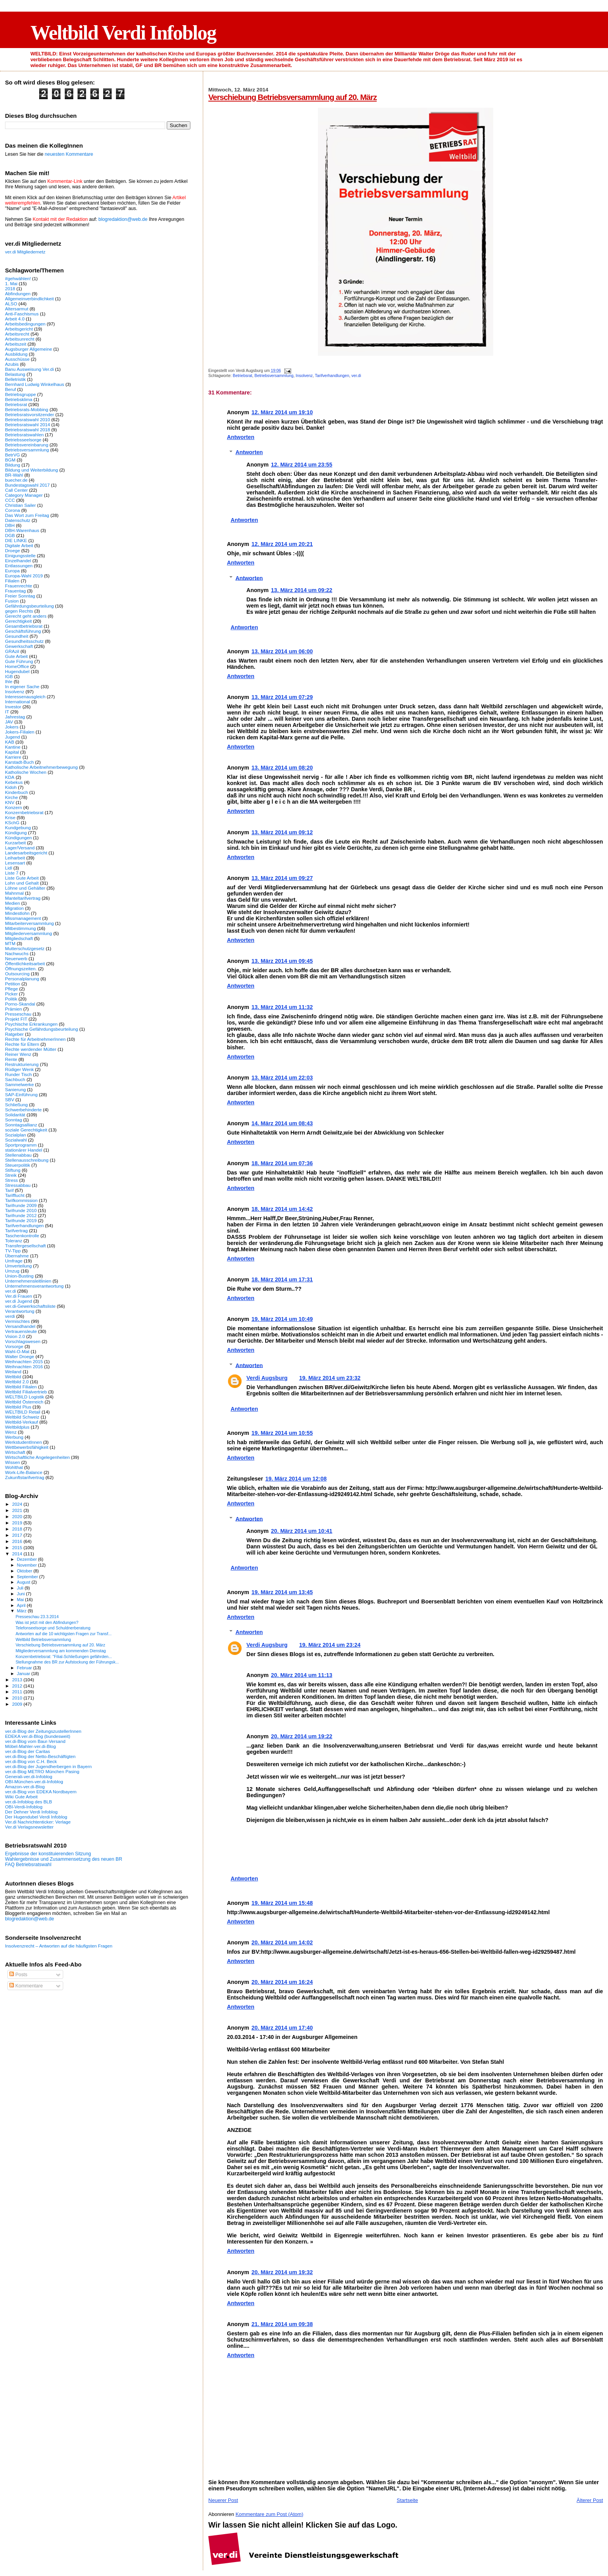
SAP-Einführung (21, 1094)
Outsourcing (17, 973)
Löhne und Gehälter (25, 887)
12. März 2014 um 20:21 (282, 544)
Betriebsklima (18, 399)
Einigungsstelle (20, 555)
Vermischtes (17, 1321)
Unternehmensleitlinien (28, 1280)
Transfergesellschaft (25, 1245)
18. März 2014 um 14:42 (282, 1209)
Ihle (8, 681)
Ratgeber (14, 1034)
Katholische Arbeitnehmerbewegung (41, 767)
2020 (17, 1516)
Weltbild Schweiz (22, 1416)
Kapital (12, 751)
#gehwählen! (18, 278)
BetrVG (12, 454)
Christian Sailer (20, 505)
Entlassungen (19, 565)
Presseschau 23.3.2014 (37, 1616)
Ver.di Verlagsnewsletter (29, 1826)
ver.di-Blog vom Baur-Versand (35, 1741)
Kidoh (11, 787)
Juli (21, 1588)
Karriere (13, 756)
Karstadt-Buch (19, 762)
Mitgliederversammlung (28, 933)
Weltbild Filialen (21, 1386)
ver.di (356, 376)
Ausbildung (16, 353)
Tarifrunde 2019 (20, 1220)
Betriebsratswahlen (24, 434)
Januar (24, 1673)
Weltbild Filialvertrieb (26, 1391)
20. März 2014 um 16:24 (282, 1982)
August (24, 1582)
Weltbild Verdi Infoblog (123, 33)
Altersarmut (16, 308)
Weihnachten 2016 (24, 1366)
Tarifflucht (14, 1195)
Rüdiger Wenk (19, 1069)
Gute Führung (19, 661)
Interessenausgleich (25, 696)
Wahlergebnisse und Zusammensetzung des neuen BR (63, 1859)
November (27, 1565)
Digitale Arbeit (19, 545)
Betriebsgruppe (20, 394)
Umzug (12, 1270)
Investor (13, 706)
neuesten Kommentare (69, 154)
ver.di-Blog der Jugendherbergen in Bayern (48, 1766)
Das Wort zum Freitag (27, 515)
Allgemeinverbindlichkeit (29, 298)
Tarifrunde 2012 (20, 1215)
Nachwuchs (17, 953)
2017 (17, 1535)
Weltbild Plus (18, 1406)
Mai (21, 1599)
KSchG (12, 822)
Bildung (12, 464)
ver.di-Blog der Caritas (27, 1751)
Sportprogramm (20, 1144)
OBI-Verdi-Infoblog (23, 1806)
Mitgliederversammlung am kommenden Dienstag (61, 1650)
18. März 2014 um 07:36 (282, 1163)
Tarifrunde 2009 (20, 1205)
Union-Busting (19, 1275)
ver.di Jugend (18, 1300)
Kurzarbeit (15, 842)
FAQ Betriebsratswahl (28, 1864)
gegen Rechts (19, 610)
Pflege (11, 988)
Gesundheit (16, 636)
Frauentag (15, 590)
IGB (9, 676)
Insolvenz (304, 376)
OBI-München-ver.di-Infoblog (34, 1781)
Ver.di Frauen (18, 1295)
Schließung (16, 1104)
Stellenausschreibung (26, 1159)
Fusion (12, 600)
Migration (14, 908)
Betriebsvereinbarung (26, 444)
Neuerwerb (16, 958)
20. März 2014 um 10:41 (301, 1531)
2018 (10, 288)
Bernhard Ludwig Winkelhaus (34, 384)
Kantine (13, 746)
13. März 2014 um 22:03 (282, 1077)
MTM (10, 943)
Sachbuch (15, 1079)
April (22, 1605)
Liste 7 (12, 872)
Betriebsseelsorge (23, 439)
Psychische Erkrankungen (31, 1023)
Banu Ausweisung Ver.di (29, 369)
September (28, 1576)
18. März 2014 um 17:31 (282, 1279)
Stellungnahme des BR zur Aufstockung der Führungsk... (67, 1662)
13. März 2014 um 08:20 (282, 768)
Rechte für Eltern (22, 1044)
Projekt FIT (16, 1018)
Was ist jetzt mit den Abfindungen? (47, 1622)
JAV (9, 721)
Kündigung (16, 832)
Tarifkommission (21, 1200)
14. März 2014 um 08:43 (282, 1123)
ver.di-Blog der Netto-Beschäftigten (40, 1756)
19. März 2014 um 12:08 (295, 1479)
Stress (11, 1180)
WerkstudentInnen (23, 1442)
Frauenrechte (18, 585)
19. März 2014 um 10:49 (282, 1319)
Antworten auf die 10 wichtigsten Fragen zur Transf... (64, 1633)
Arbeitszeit (15, 343)
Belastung (15, 374)
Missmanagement (23, 918)
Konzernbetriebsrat (24, 812)
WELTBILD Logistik (24, 1396)
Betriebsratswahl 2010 (27, 419)
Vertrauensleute (21, 1331)
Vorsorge (14, 1346)
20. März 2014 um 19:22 (301, 1736)
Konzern (13, 807)
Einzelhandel (18, 560)
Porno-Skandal (20, 1003)
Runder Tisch (18, 1074)
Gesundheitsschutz (24, 641)
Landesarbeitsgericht (26, 852)
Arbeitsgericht (19, 328)
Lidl (8, 867)
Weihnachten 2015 (24, 1361)
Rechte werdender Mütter (30, 1049)
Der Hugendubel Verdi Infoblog (36, 1816)
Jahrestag (15, 716)
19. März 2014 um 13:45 (282, 1592)
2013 (17, 1679)
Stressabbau (18, 1185)
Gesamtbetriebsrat (23, 626)
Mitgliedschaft (19, 938)
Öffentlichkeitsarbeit (25, 963)
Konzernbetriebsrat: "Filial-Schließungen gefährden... (64, 1656)
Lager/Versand (20, 847)
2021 (17, 1510)
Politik (11, 998)
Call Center (16, 489)
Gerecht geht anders (26, 615)
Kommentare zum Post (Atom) (269, 2514)
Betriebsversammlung (273, 376)
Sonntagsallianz (21, 1124)
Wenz (11, 1431)
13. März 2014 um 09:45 (282, 961)
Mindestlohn (17, 913)
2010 (17, 1697)
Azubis (12, 364)
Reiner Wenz (18, 1054)
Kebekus (14, 782)
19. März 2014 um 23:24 (330, 1645)
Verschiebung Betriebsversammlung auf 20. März (292, 97)
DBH (10, 525)
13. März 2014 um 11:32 (282, 1007)
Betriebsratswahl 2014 (27, 424)
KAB (9, 741)
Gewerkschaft (19, 646)
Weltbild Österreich (24, 1401)
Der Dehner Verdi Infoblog (31, 1811)
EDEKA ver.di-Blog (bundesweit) (37, 1736)
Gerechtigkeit (18, 620)
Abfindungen (18, 293)
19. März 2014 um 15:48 (282, 1903)
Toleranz (13, 1240)
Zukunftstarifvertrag (24, 1477)
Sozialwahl (16, 1139)
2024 (17, 1504)
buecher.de (16, 479)
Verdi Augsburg (267, 1378)
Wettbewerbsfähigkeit (26, 1447)
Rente (11, 1059)
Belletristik (15, 379)
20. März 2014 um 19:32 (282, 2272)
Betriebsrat (242, 376)
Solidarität (15, 1114)
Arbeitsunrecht (20, 338)
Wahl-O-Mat (17, 1351)
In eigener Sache (22, 686)
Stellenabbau (18, 1154)
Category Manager (24, 495)
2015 (17, 1547)
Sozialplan (15, 1134)
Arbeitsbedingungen (25, 323)
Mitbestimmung (20, 928)
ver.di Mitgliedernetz (25, 251)
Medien (12, 903)
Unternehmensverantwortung (34, 1285)
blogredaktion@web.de (122, 219)
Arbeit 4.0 (14, 318)
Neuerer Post (223, 2500)
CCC (10, 500)
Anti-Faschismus (22, 313)
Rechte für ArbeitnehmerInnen (35, 1039)
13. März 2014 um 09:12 (282, 832)
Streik (11, 1175)
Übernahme (17, 1255)
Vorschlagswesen (22, 1341)
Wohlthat (14, 1467)
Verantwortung (20, 1311)
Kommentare (26, 1986)
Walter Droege (19, 1356)
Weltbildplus (17, 1426)
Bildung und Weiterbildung (31, 469)
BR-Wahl (14, 474)
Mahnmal (14, 892)
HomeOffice (17, 666)
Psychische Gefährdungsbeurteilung (41, 1028)
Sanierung (15, 1089)
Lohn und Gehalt (22, 882)
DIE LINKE (16, 540)
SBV (9, 1099)
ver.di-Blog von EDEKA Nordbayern (40, 1791)
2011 (17, 1691)
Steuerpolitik (17, 1164)
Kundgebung (18, 827)
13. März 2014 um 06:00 (282, 651)
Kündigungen (18, 837)
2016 (17, 1541)
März (22, 1610)
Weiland (13, 1371)
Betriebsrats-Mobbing (26, 409)
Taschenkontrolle (22, 1235)
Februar (25, 1667)
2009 (17, 1703)
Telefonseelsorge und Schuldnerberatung (53, 1627)
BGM (10, 459)
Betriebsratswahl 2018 (27, 429)
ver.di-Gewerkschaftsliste (30, 1306)
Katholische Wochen (26, 772)
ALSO (11, 303)
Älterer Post (590, 2500)
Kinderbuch (16, 792)
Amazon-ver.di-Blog (25, 1786)
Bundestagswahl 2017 (27, 484)
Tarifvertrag (16, 1230)
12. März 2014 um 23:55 (301, 464)
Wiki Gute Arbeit (21, 1796)
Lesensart (15, 862)
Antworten (240, 437)
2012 (17, 1685)
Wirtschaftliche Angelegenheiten (37, 1457)
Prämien (13, 1008)
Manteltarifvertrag (22, 898)
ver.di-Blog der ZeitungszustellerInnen (43, 1731)
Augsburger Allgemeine (28, 348)
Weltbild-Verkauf (21, 1421)
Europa (12, 570)
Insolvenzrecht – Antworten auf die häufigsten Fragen (58, 1945)
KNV (9, 802)
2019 (17, 1522)
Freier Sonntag (20, 595)
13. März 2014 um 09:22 (301, 590)
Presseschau (18, 1013)
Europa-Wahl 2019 (24, 575)
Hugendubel (17, 671)
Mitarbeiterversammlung (29, 923)
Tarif (9, 1190)
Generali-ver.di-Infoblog (28, 1776)
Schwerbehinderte (23, 1109)
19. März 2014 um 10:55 (282, 1433)
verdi (10, 1316)
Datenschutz (17, 520)
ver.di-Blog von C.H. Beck (31, 1761)
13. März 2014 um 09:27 (282, 878)
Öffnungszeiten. (21, 968)
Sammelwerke (19, 1084)
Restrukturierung (22, 1064)
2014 (17, 1553)
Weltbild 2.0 (17, 1381)
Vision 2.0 (15, 1336)
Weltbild (13, 1376)
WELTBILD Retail (22, 1411)
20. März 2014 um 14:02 (282, 1942)
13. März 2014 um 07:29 (282, 697)
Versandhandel (20, 1326)
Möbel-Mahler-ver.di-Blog (30, 1746)
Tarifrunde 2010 (20, 1210)
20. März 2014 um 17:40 (282, 2028)
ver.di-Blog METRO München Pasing (42, 1771)
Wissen (12, 1462)
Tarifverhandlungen (332, 376)
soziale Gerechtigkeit (26, 1129)
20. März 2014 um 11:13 (301, 1675)
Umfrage (13, 1260)
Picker (11, 993)
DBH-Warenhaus (22, 530)
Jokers (12, 726)
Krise (10, 817)
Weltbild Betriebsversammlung (43, 1639)
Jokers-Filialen (20, 731)
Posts (18, 1974)
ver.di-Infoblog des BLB (28, 1801)
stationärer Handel (23, 1149)
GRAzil (12, 651)
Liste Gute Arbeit (22, 877)
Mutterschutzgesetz (25, 948)
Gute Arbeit (16, 656)
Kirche (11, 797)
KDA (9, 777)
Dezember (27, 1559)
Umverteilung (18, 1265)
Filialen (12, 580)
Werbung (14, 1437)
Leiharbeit (15, 857)
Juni (21, 1593)
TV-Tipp (13, 1250)
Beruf (10, 389)
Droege (12, 550)
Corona (12, 510)
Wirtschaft (15, 1452)
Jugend (12, 736)
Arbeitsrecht (17, 333)
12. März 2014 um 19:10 (282, 412)
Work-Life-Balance (23, 1472)
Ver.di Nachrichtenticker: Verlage (38, 1821)
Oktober (25, 1571)
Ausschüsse (17, 359)
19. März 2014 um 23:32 (330, 1378)
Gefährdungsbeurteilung (29, 605)
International (17, 701)
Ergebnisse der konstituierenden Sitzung (48, 1853)
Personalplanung (22, 978)
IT (7, 711)
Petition (12, 983)
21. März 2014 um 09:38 (282, 2324)
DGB (10, 535)
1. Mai (11, 283)
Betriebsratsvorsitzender (29, 414)
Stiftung (13, 1170)
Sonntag (13, 1119)
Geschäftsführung (23, 631)
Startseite (407, 2500)
